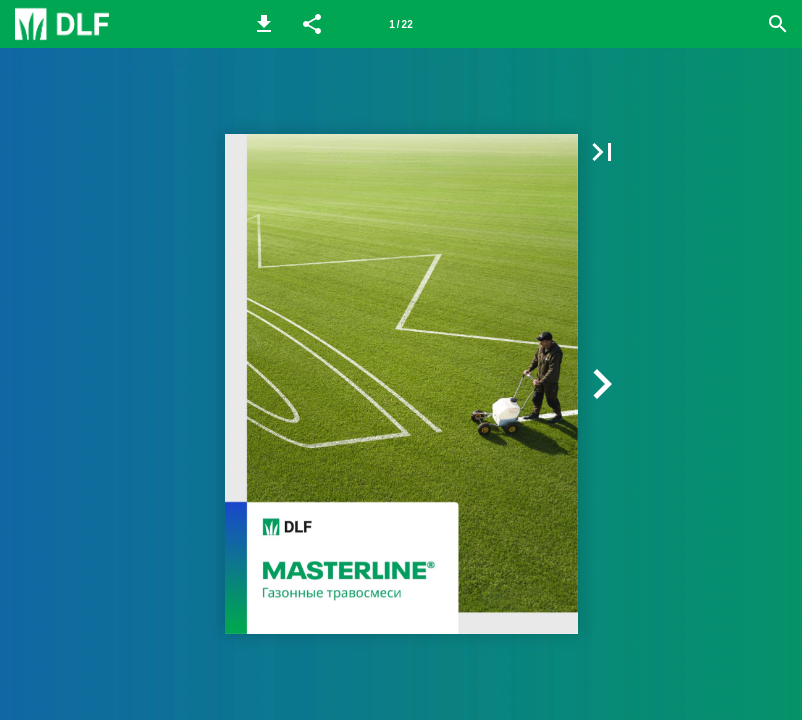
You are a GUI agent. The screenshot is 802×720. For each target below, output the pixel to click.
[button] (264, 24)
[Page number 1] (401, 24)
